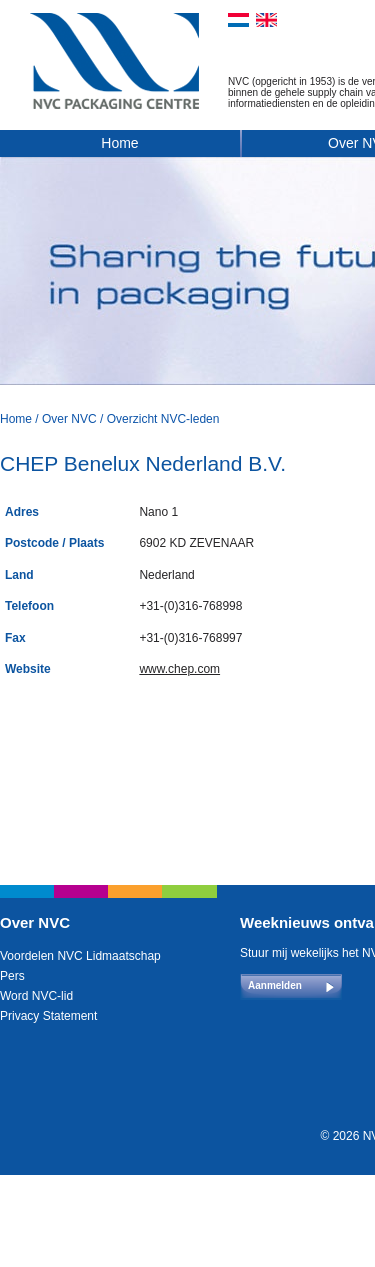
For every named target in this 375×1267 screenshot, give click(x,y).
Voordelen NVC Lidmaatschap (80, 956)
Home (119, 143)
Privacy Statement (48, 1016)
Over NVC (69, 419)
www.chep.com (179, 669)
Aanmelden (275, 985)
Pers (12, 976)
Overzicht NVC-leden (163, 419)
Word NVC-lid (36, 996)
